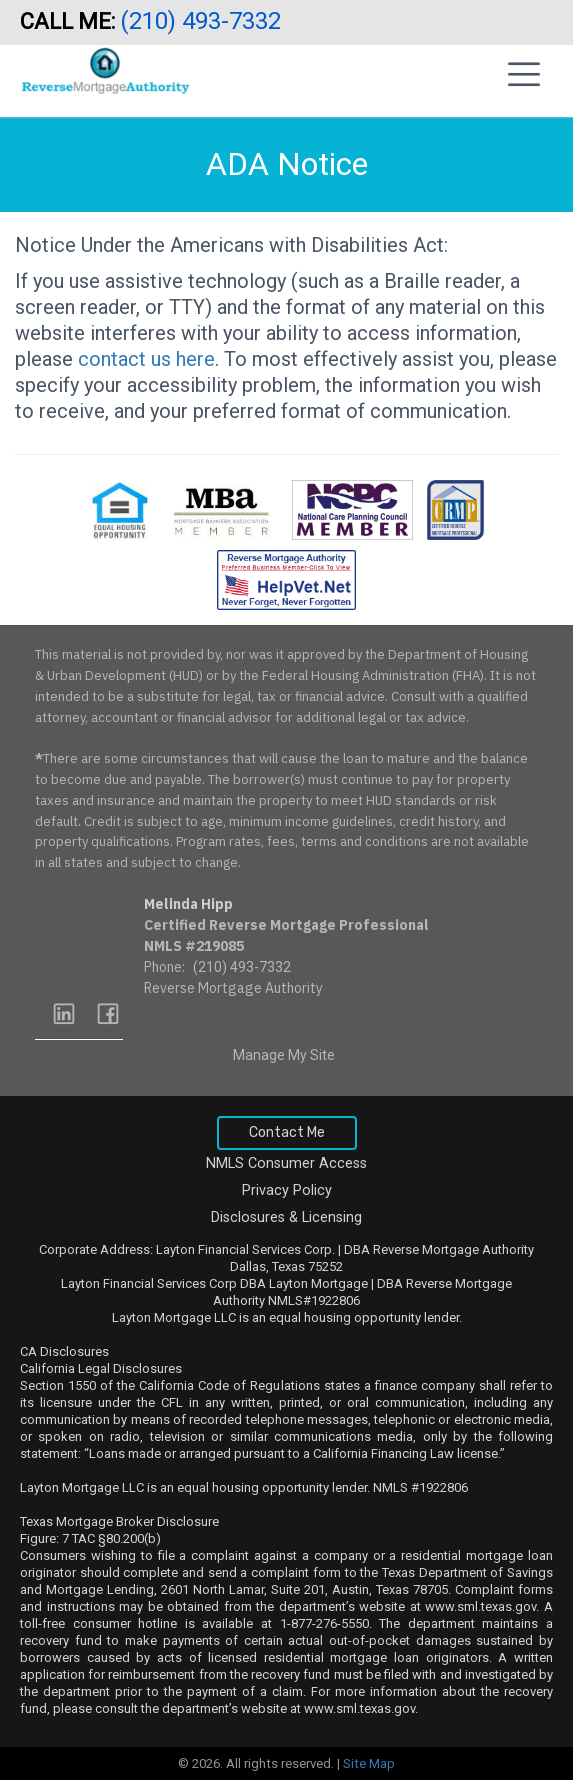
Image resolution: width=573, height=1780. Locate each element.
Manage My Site (284, 1055)
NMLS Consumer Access (286, 1163)
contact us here (146, 359)
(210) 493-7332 (203, 21)
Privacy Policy (287, 1190)
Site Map (369, 1763)
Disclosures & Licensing (286, 1217)
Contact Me (287, 1132)
